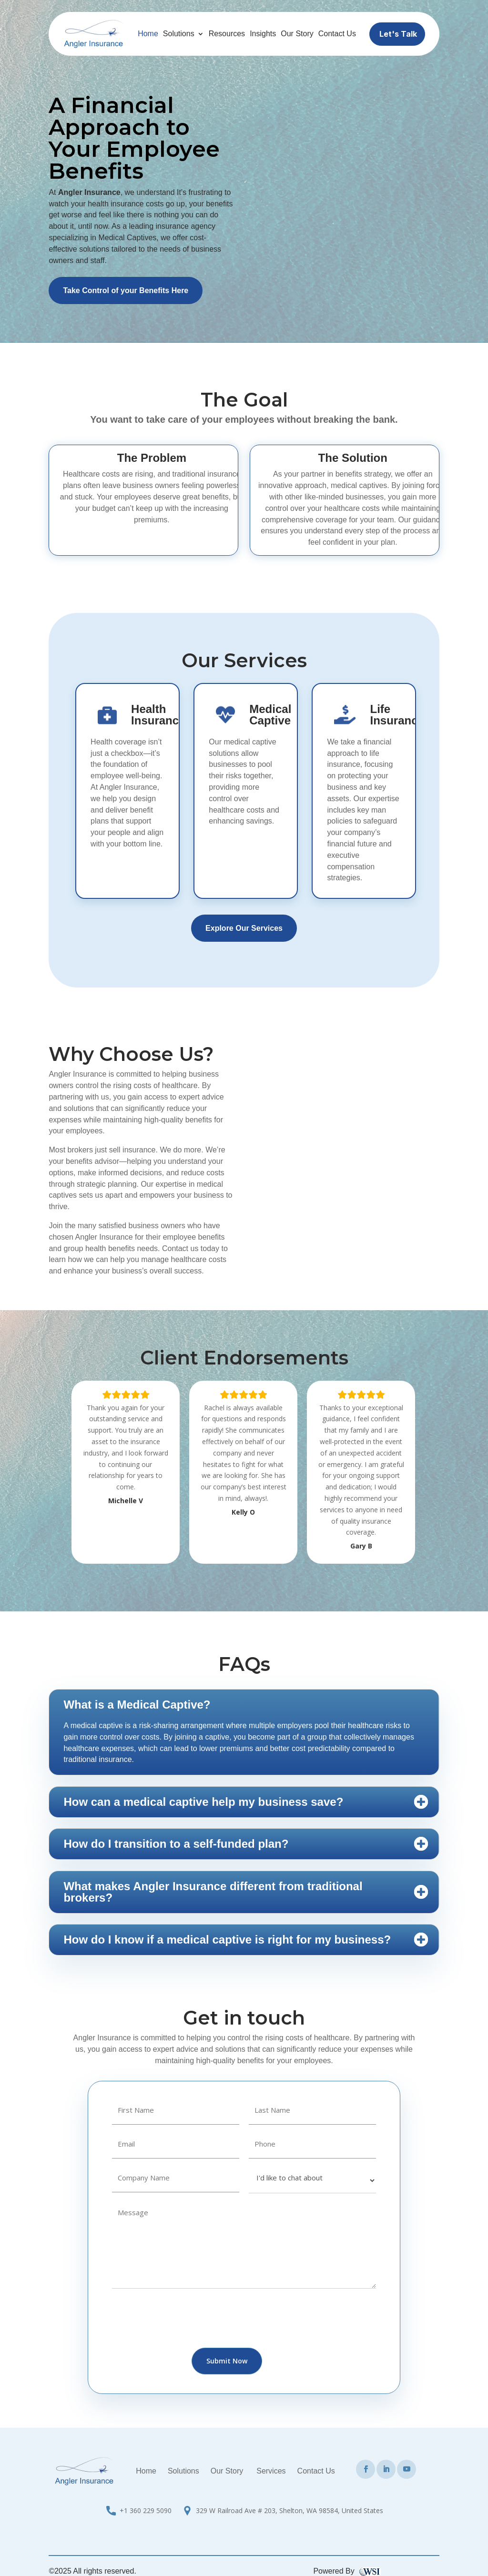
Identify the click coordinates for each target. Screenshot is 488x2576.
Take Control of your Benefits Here (125, 290)
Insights (263, 34)
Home (148, 34)
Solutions (178, 34)
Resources (227, 34)
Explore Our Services (244, 928)
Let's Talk (398, 34)
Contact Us (337, 34)
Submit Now (226, 2360)
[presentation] (184, 2319)
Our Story (297, 34)
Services (270, 2471)
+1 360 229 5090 (146, 2510)
